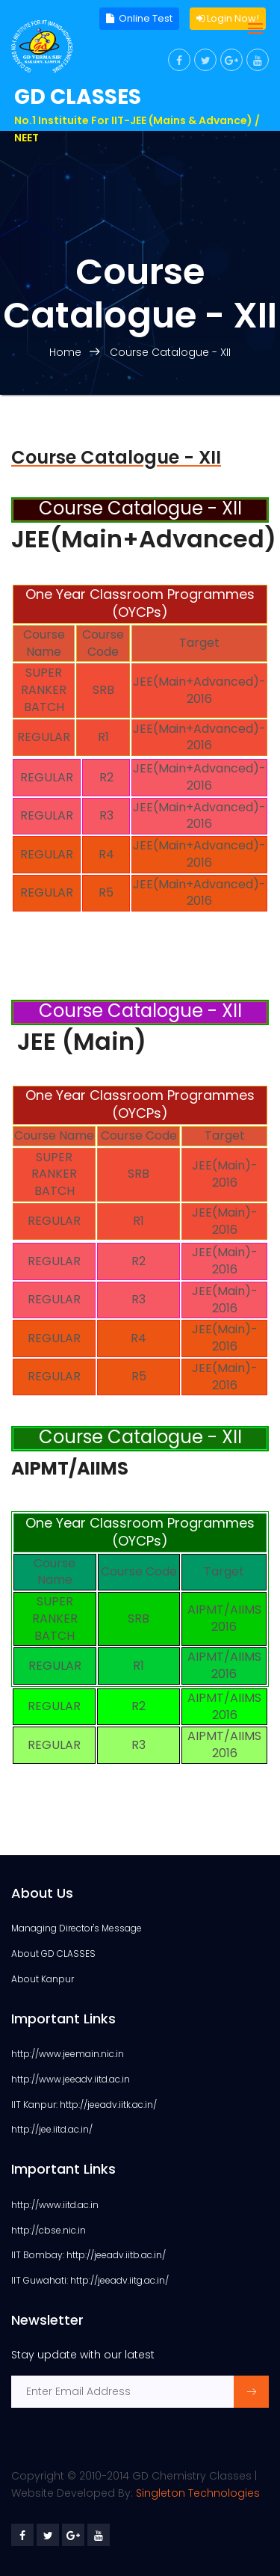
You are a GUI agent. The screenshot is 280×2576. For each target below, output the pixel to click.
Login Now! (227, 18)
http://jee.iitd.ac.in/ (52, 2129)
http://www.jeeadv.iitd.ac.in (70, 2079)
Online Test (139, 18)
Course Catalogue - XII (170, 352)
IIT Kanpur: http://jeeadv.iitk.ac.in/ (84, 2104)
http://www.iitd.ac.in (55, 2204)
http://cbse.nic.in (48, 2230)
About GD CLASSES (53, 1953)
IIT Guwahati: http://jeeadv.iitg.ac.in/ (90, 2280)
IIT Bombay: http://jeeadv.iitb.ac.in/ (88, 2254)
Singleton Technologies (198, 2493)
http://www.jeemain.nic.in (67, 2053)
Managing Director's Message (76, 1928)
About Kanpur (42, 1979)
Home (65, 352)
